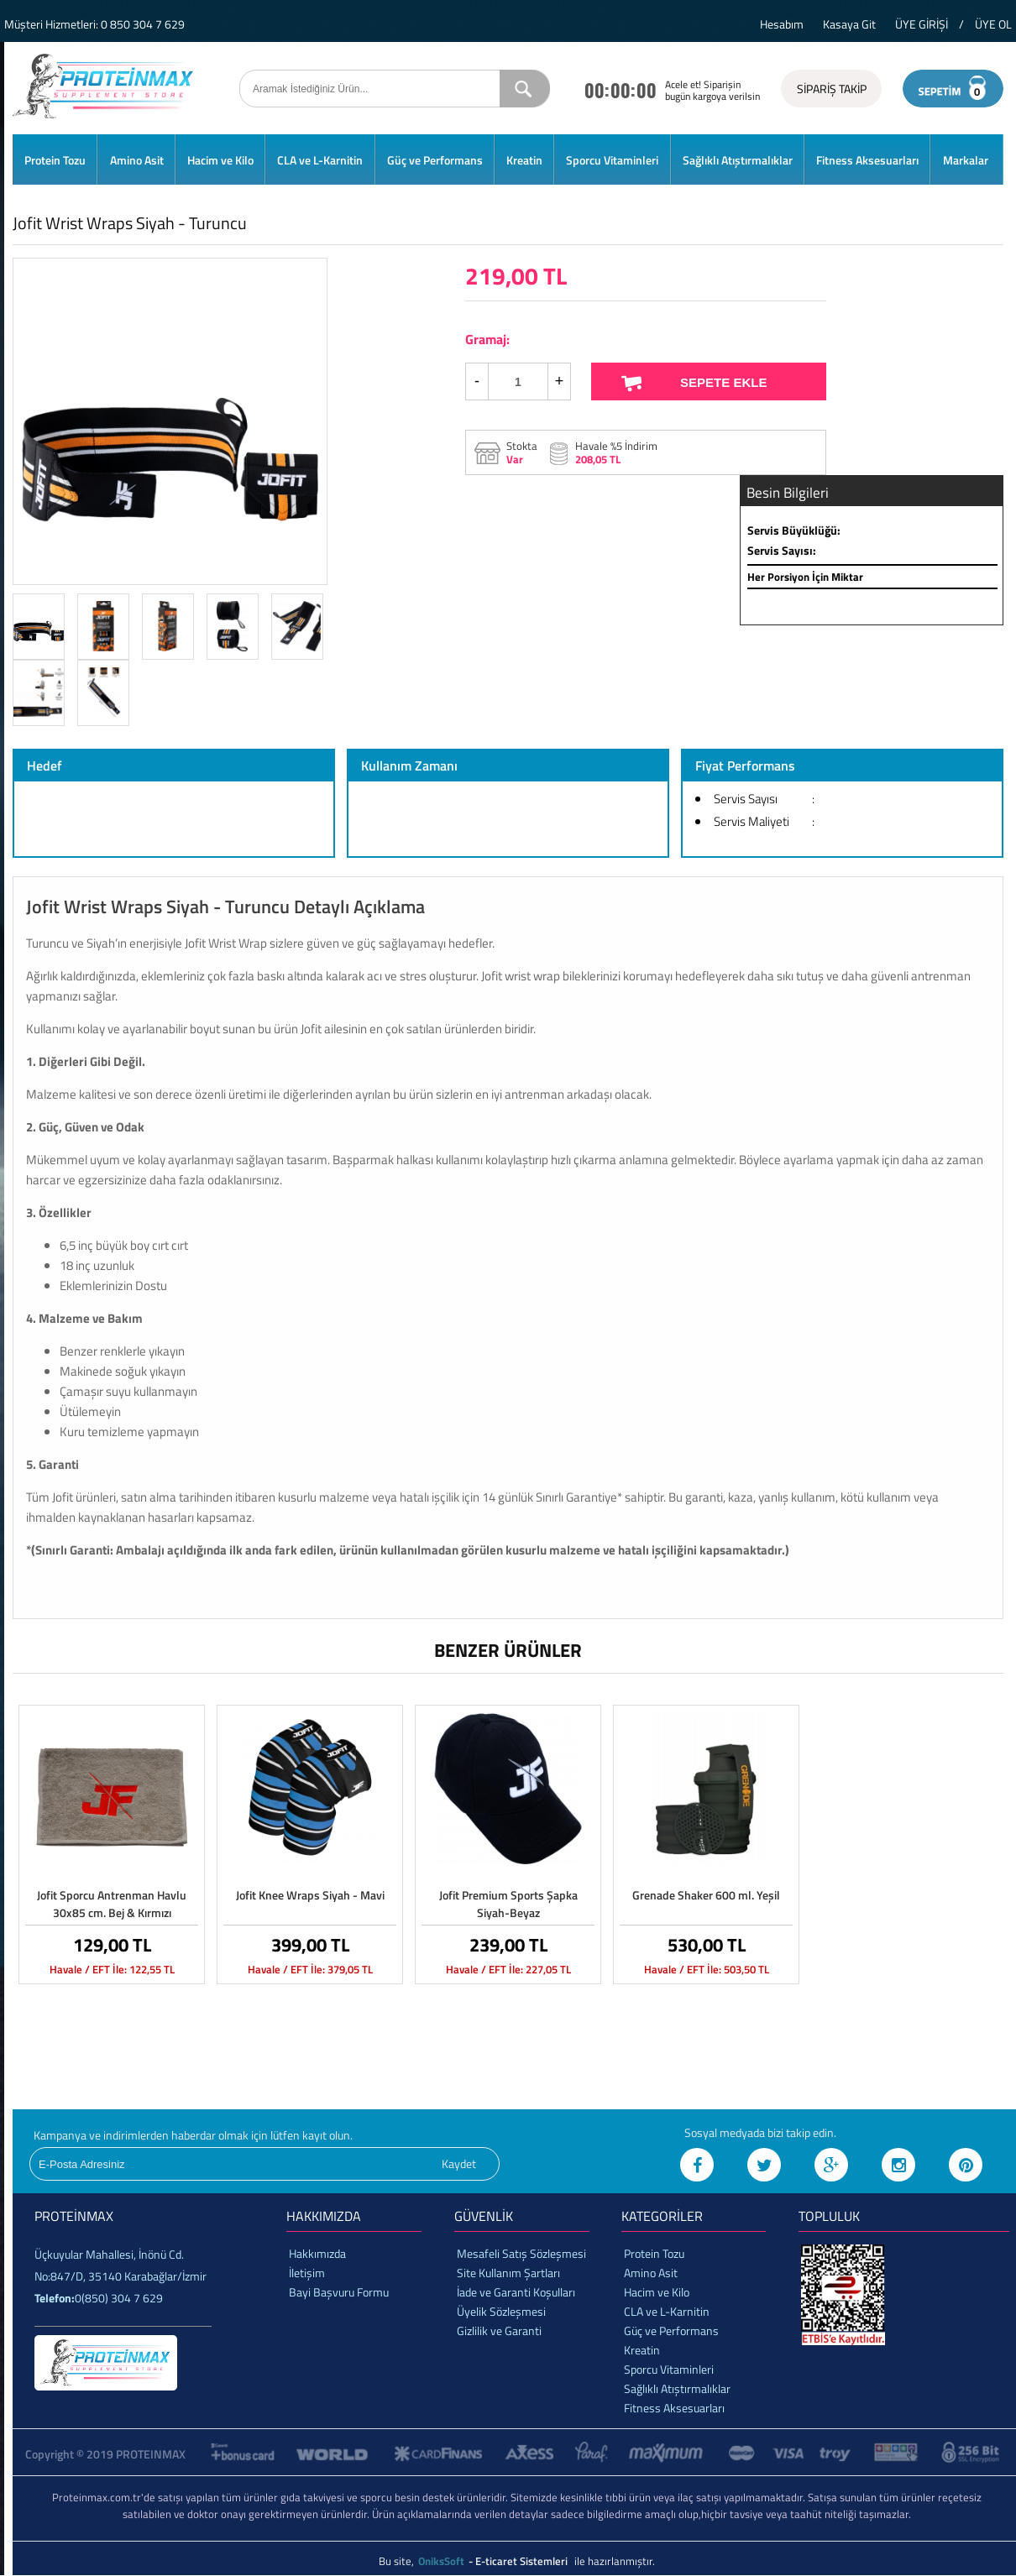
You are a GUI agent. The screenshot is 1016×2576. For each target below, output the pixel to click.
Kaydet (459, 2163)
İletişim (307, 2272)
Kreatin (524, 160)
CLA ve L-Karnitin (320, 160)
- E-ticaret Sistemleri (521, 2560)
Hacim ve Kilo (220, 160)
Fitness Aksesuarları (867, 160)
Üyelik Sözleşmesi (501, 2311)
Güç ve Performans (435, 160)
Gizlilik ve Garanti (499, 2330)
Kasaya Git (849, 24)
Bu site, (397, 2560)
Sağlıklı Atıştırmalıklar (738, 160)
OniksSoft (442, 2560)
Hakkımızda (317, 2253)
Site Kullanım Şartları (508, 2272)
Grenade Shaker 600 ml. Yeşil (706, 1895)
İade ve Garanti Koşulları (516, 2292)
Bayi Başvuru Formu (339, 2292)
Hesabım (782, 24)
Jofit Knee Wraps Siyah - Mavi (310, 1895)
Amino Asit (137, 160)
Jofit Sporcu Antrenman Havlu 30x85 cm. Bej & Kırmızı (111, 1903)
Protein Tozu (55, 160)
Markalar (965, 160)
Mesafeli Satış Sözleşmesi (521, 2253)
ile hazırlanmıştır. (614, 2560)
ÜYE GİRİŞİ (921, 24)
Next (296, 421)
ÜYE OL (993, 24)
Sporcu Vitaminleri (612, 160)
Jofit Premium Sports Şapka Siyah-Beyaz (508, 1903)
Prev (43, 421)
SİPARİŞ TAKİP (832, 88)
